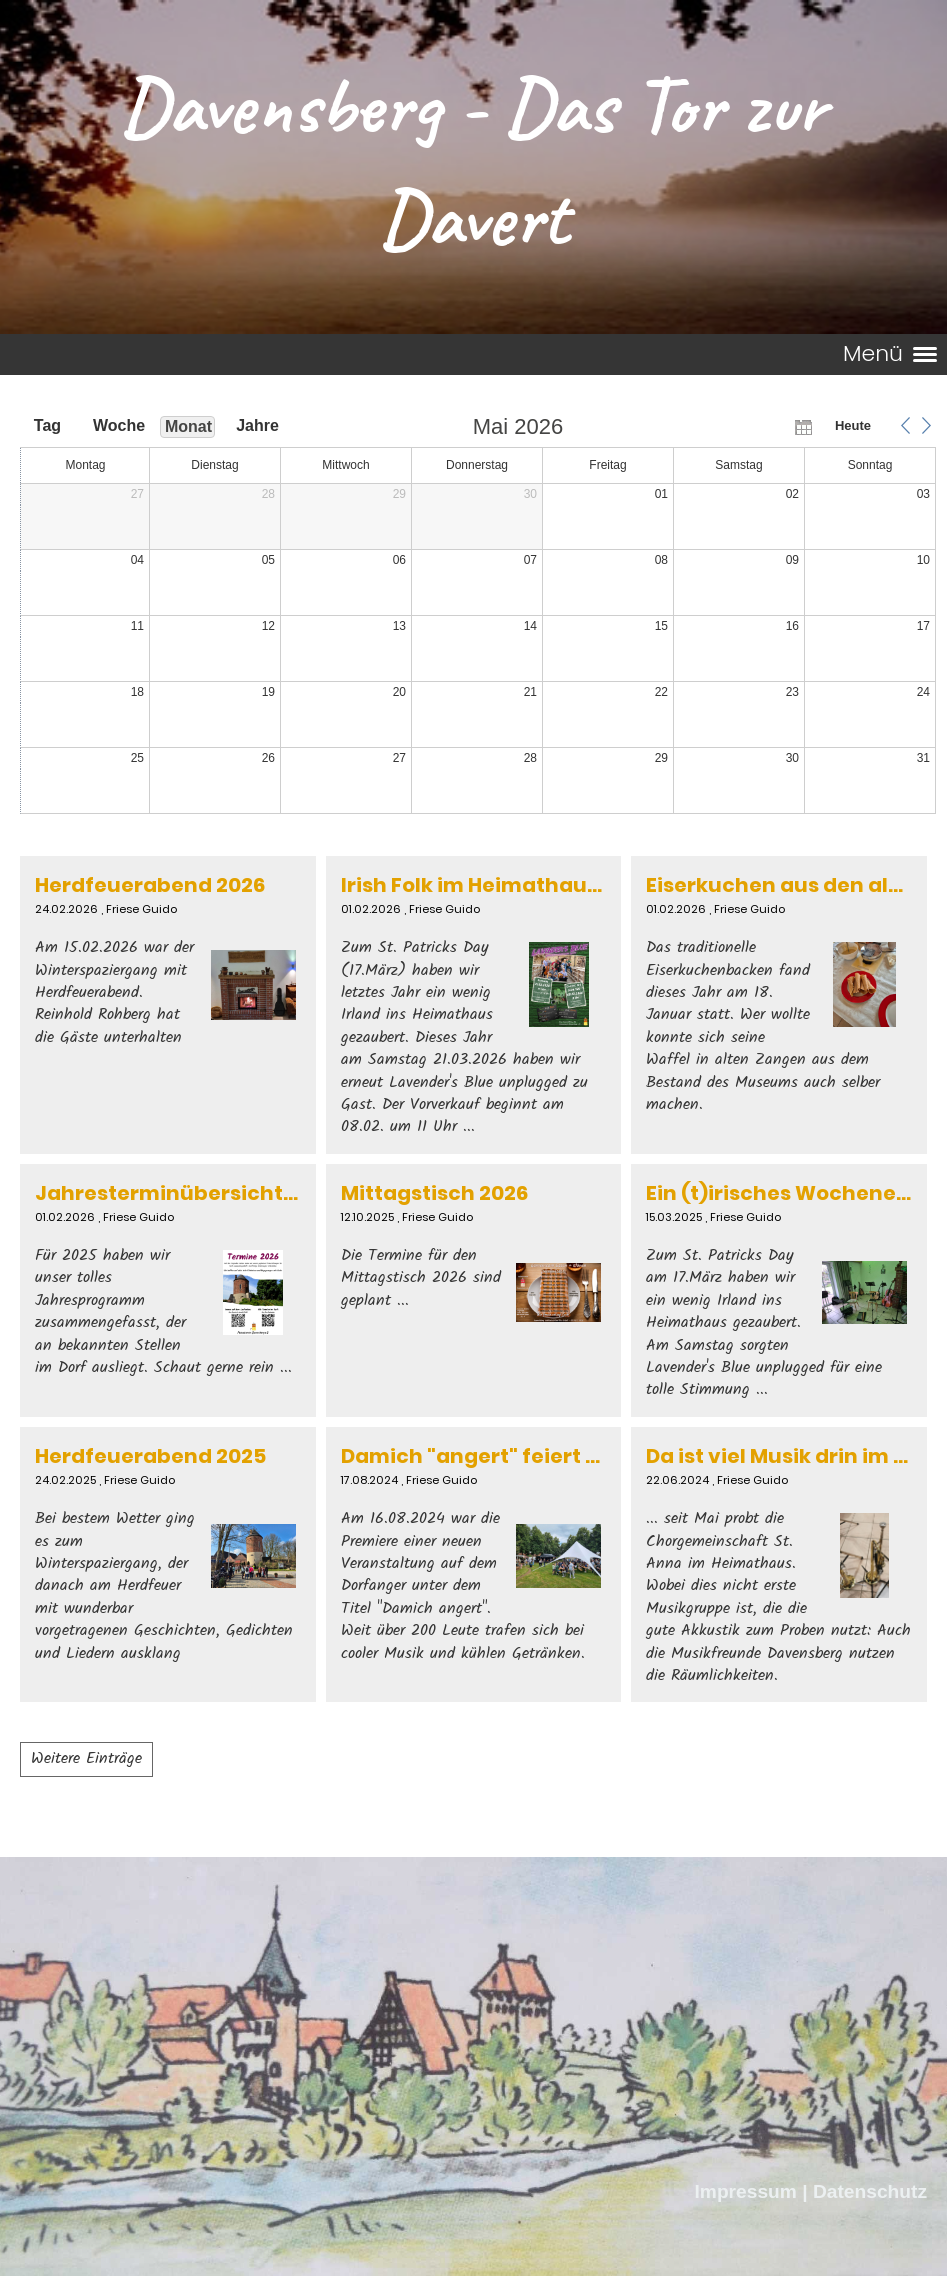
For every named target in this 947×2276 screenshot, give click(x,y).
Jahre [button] (257, 425)
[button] (905, 426)
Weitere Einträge (86, 1758)
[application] (478, 616)
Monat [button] (188, 426)
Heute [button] (853, 425)
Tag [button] (47, 425)
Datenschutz (870, 2191)
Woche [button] (118, 425)
